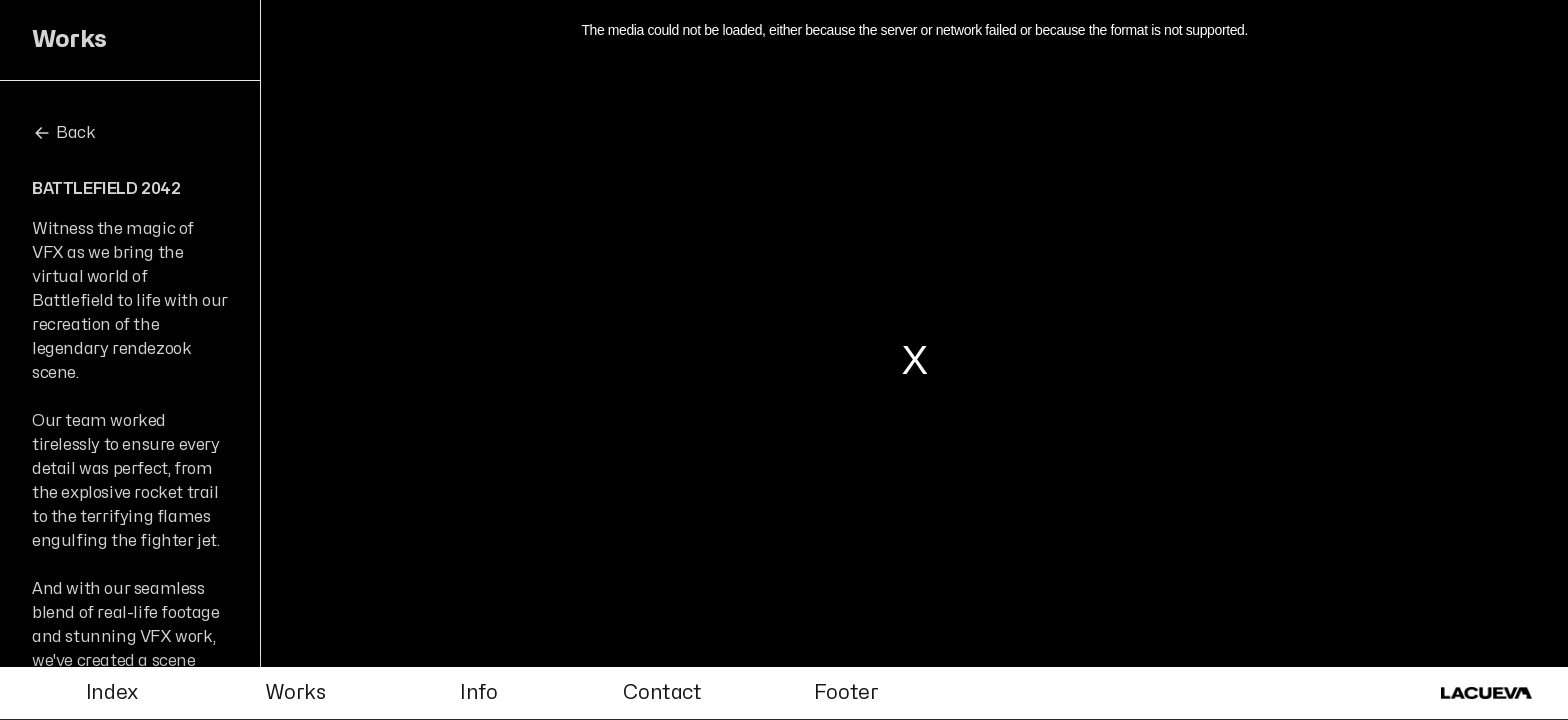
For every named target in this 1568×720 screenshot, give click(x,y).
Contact (662, 692)
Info (478, 692)
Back (63, 133)
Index (112, 692)
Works (295, 692)
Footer (846, 692)
